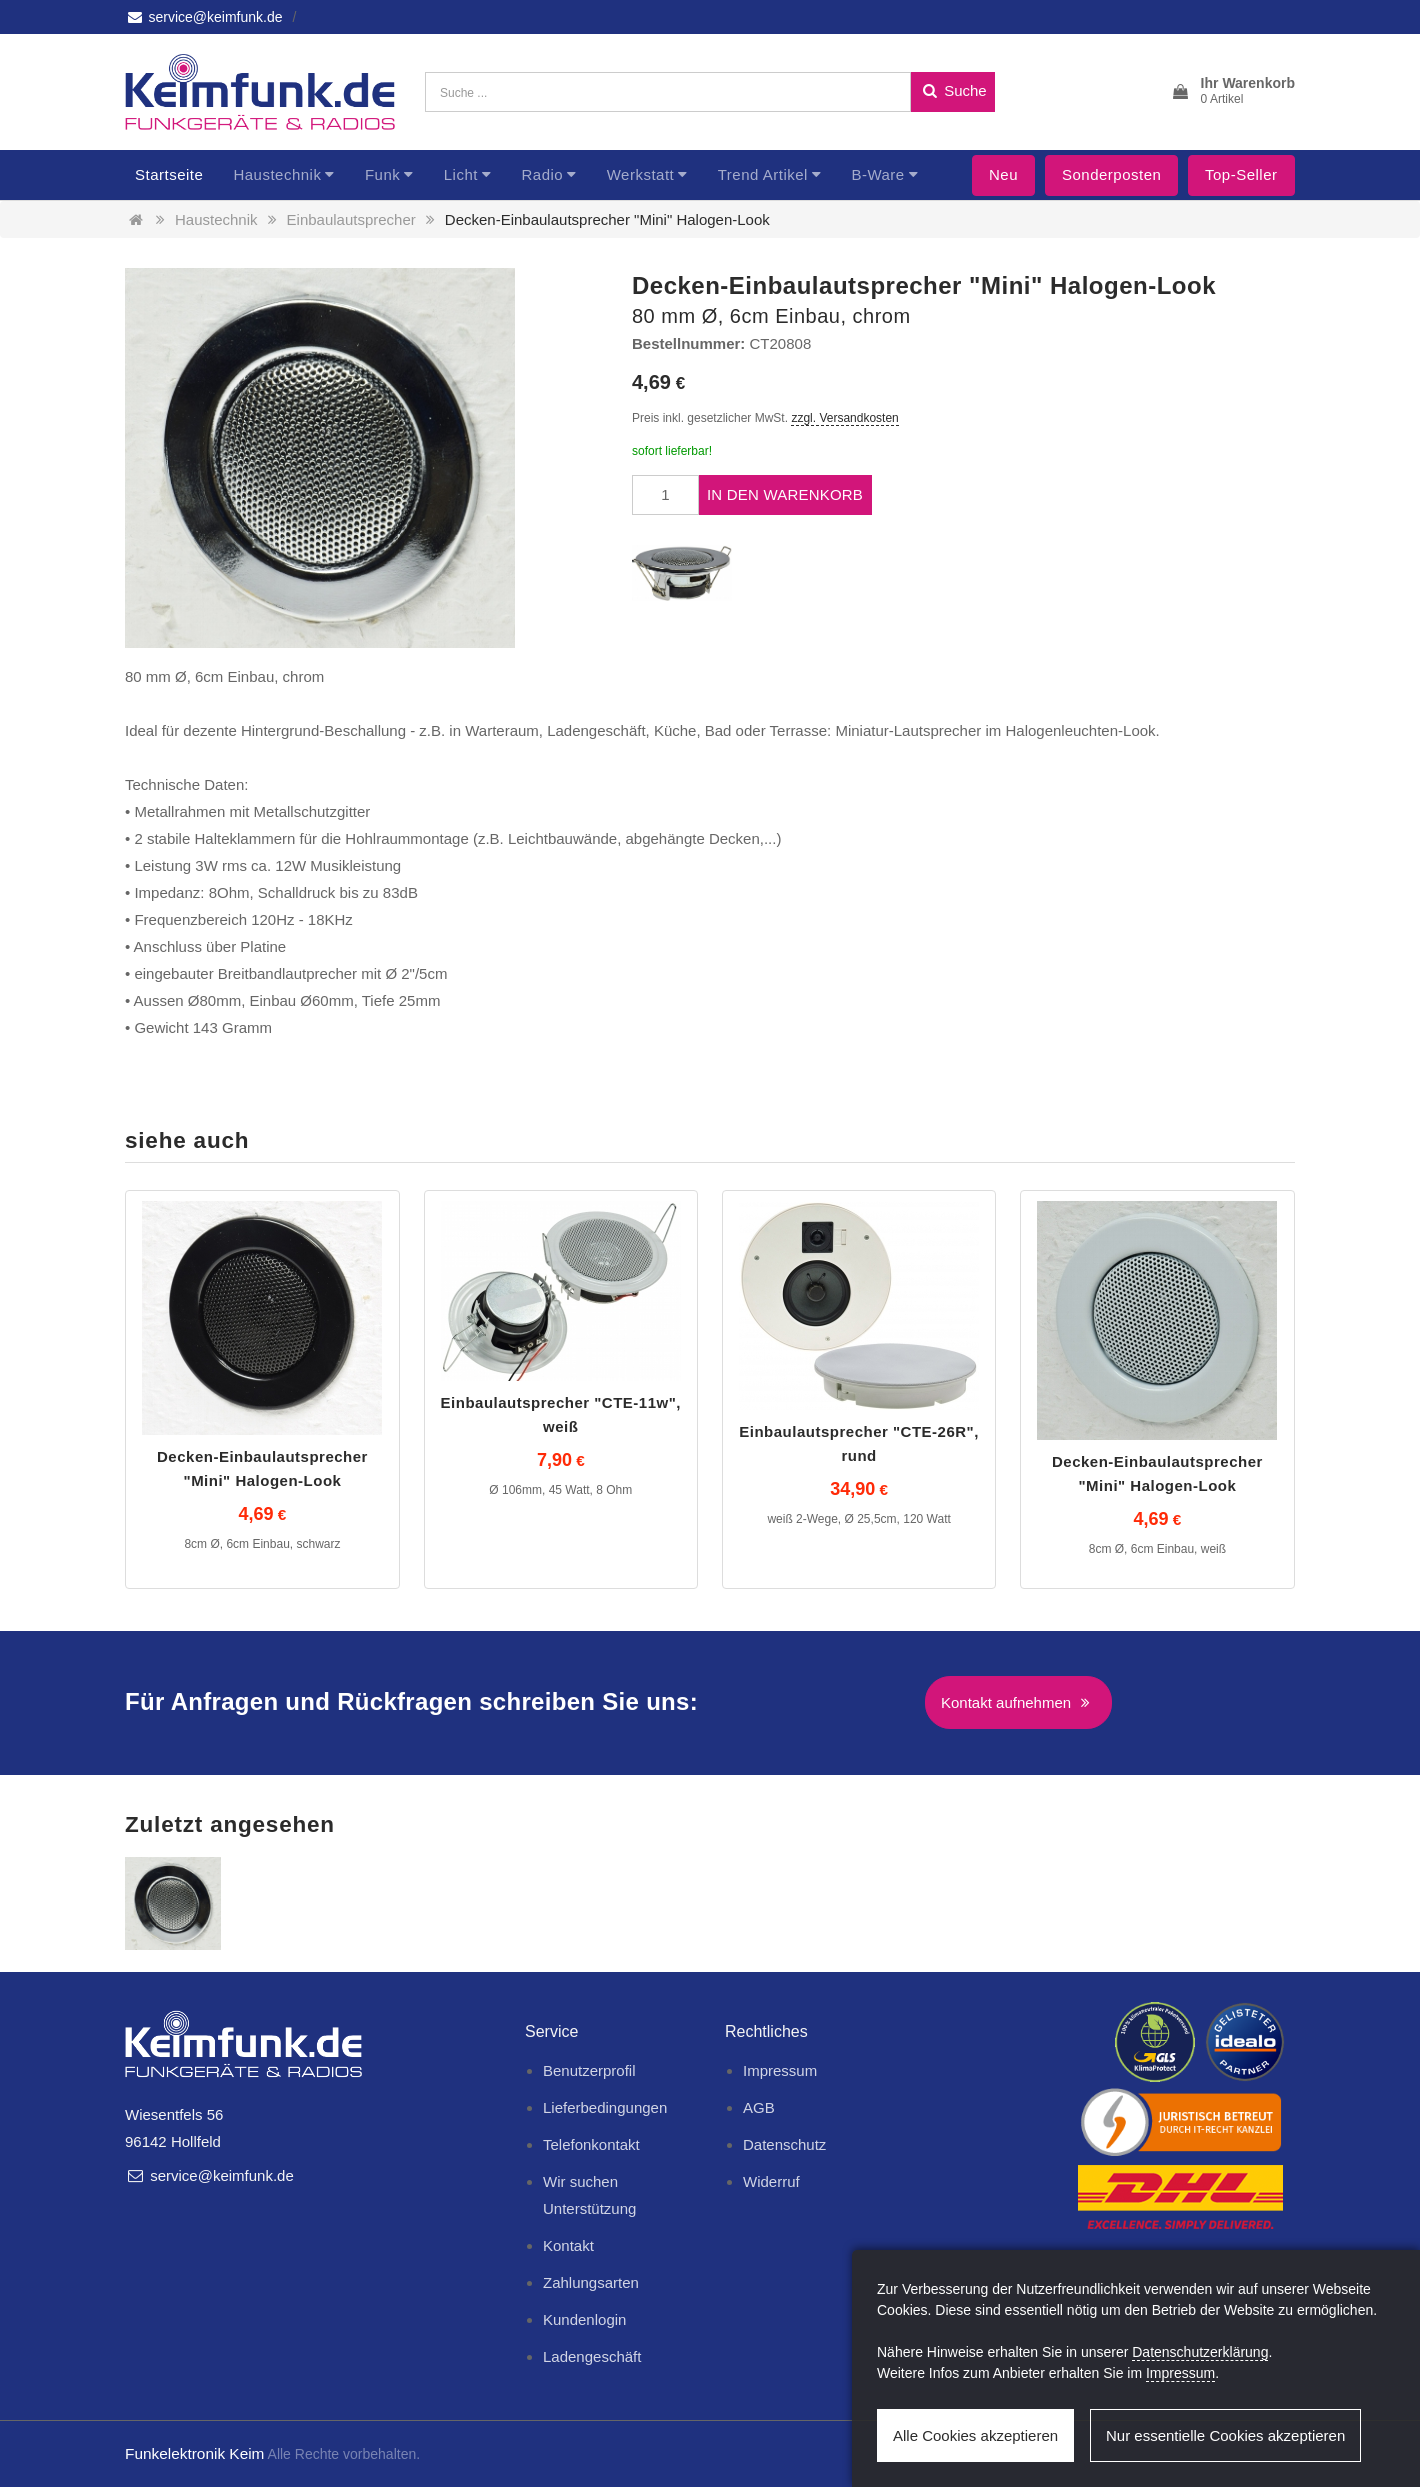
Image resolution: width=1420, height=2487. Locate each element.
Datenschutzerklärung (1200, 2352)
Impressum (780, 2070)
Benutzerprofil (589, 2070)
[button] (1232, 92)
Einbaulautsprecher (351, 219)
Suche (953, 90)
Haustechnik (277, 174)
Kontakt (568, 2245)
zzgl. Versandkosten (844, 418)
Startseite (169, 174)
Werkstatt (641, 174)
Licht (461, 174)
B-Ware (877, 174)
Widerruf (771, 2181)
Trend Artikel (763, 174)
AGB (759, 2107)
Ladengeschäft (592, 2356)
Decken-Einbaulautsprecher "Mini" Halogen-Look (607, 219)
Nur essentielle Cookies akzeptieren (1225, 2435)
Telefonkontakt (591, 2144)
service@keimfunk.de (204, 17)
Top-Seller (1241, 174)
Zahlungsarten (591, 2282)
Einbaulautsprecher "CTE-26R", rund (859, 1443)
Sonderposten (1111, 174)
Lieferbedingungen (605, 2107)
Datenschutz (784, 2144)
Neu (1003, 174)
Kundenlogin (584, 2319)
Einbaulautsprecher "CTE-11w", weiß (561, 1414)
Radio (542, 174)
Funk (382, 174)
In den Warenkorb (785, 494)
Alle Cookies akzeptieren (975, 2435)
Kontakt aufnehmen (1018, 1702)
